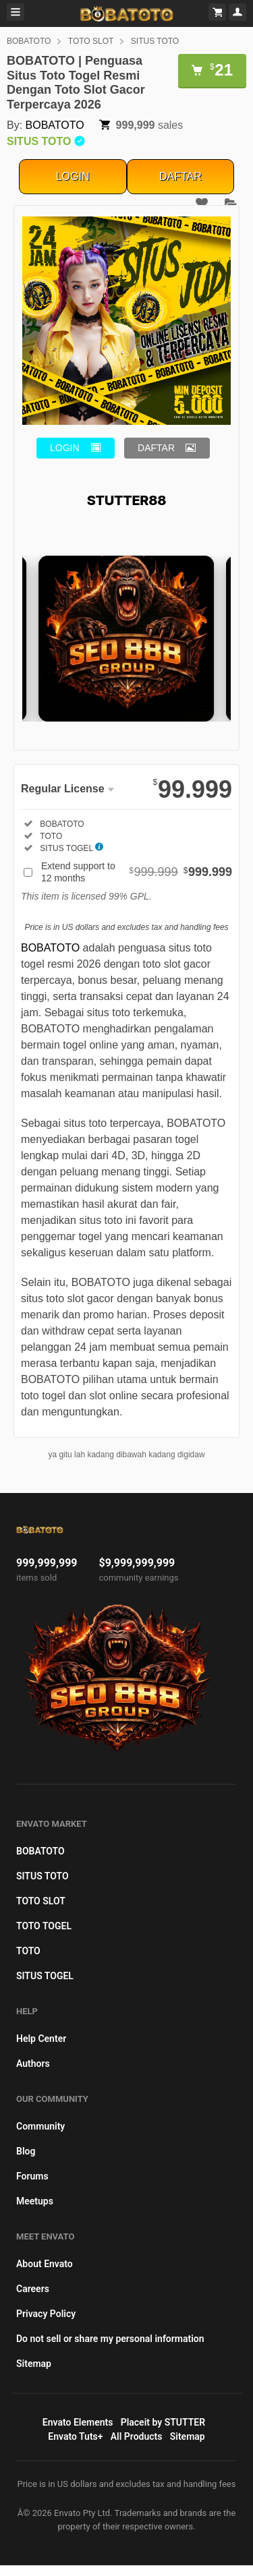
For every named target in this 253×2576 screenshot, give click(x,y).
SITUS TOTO (155, 41)
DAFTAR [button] (156, 447)
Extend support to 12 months (136, 872)
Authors (33, 2063)
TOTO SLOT (91, 41)
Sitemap (33, 2363)
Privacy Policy (46, 2313)
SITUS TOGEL (45, 1975)
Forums (32, 2176)
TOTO (28, 1950)
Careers (32, 2288)
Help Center (41, 2038)
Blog (25, 2151)
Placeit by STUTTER (163, 2422)
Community (40, 2126)
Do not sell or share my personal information (110, 2338)
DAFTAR (180, 176)
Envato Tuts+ (75, 2436)
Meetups (34, 2201)
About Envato (44, 2263)
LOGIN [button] (65, 447)
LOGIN (73, 176)
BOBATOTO (29, 41)
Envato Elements (78, 2422)
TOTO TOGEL (44, 1926)
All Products (137, 2436)
